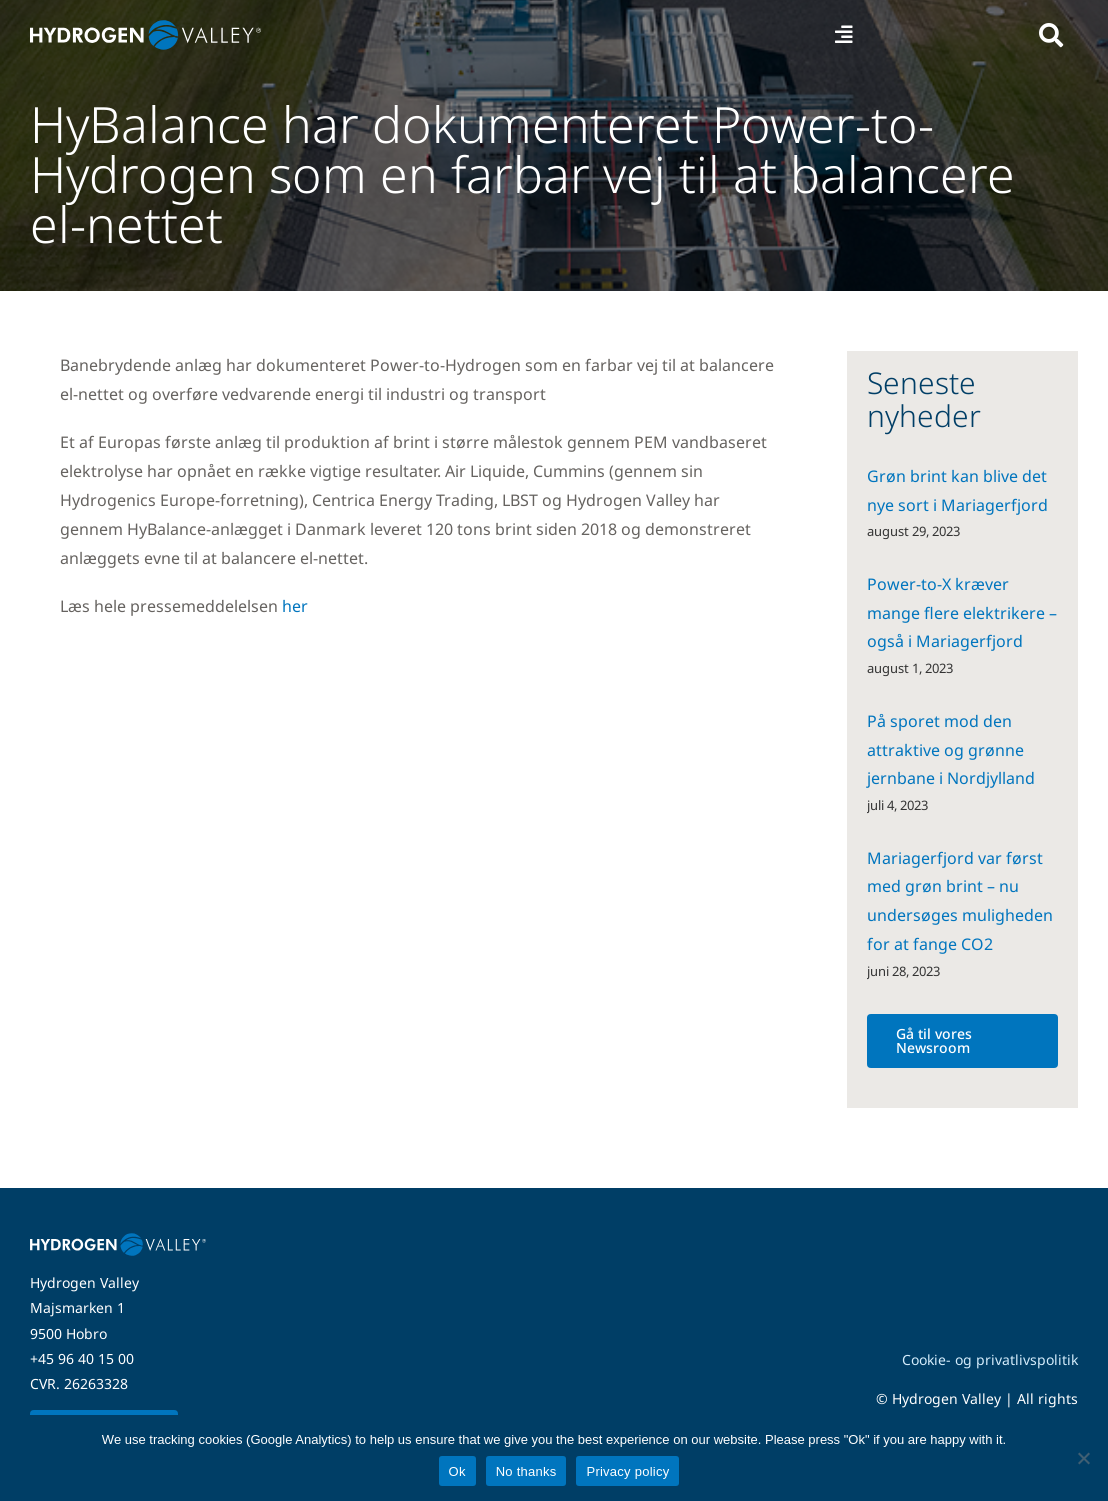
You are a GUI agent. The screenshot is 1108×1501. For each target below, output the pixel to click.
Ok (457, 1471)
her (295, 606)
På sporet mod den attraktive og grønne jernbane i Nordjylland (951, 750)
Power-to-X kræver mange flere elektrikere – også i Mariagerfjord (962, 613)
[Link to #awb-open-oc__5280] (1051, 35)
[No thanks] (1083, 1458)
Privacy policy (627, 1471)
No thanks (526, 1471)
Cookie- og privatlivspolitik (990, 1359)
